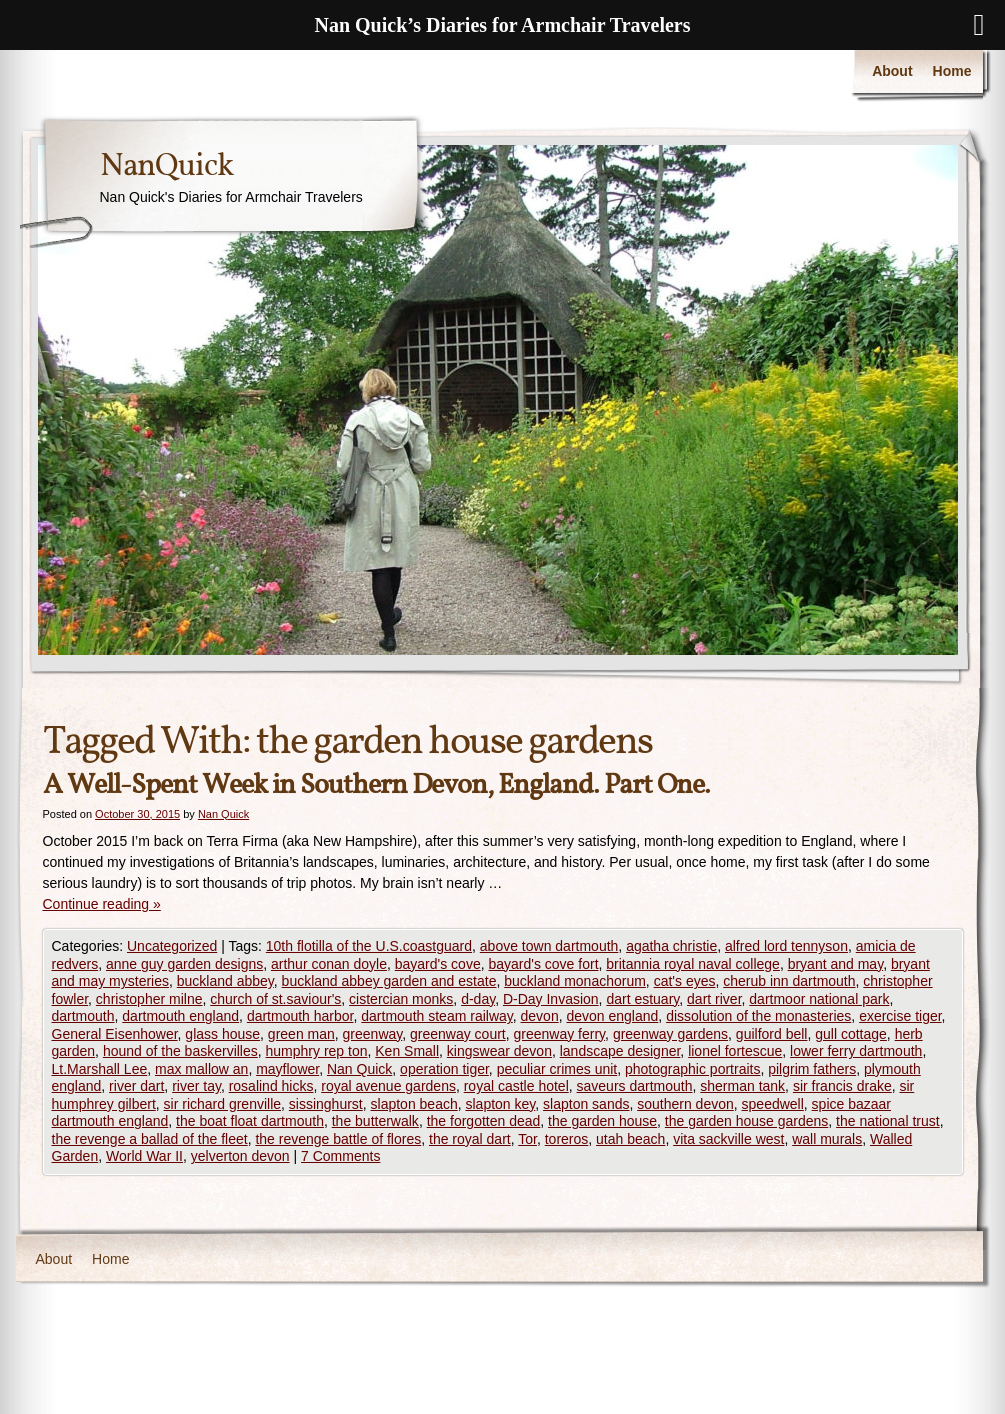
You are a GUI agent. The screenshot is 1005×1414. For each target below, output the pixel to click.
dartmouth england (180, 1016)
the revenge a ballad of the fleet (150, 1139)
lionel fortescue (735, 1051)
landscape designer (620, 1051)
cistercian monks (401, 999)
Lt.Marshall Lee (100, 1069)
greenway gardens (670, 1034)
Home (952, 71)
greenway (373, 1034)
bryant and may (835, 964)
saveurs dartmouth (635, 1086)
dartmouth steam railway (436, 1016)
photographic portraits (692, 1069)
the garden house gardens (746, 1121)
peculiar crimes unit (557, 1069)
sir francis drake (842, 1086)
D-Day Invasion (551, 999)
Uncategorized (172, 946)
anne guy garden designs (184, 964)
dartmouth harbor (300, 1016)
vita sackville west (728, 1139)
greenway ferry (560, 1034)
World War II (144, 1156)
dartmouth (83, 1016)
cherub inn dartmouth (789, 981)
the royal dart (470, 1139)
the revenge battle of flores (338, 1139)
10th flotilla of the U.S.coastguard (369, 946)
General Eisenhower (115, 1034)
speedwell (773, 1104)
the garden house (602, 1121)
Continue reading (102, 904)
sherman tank (742, 1086)
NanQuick (166, 167)
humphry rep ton (317, 1051)
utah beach (630, 1139)
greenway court (458, 1034)
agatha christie (671, 946)
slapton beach (414, 1104)
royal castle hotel (516, 1086)
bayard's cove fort (543, 964)
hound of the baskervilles (180, 1051)
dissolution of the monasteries (758, 1016)
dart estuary (642, 999)
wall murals (827, 1139)
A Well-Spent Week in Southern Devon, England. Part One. (376, 785)
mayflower (287, 1069)
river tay (196, 1086)
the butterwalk (375, 1121)
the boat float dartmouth (250, 1121)
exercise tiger (900, 1016)
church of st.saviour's (275, 999)
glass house (222, 1034)
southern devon (685, 1104)
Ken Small (407, 1051)
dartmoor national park (819, 999)
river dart (136, 1086)
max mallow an (201, 1069)
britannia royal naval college (693, 964)
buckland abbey (225, 981)
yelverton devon (240, 1156)
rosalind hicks (271, 1086)
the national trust (888, 1121)
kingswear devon (499, 1051)
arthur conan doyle (329, 964)
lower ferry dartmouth (856, 1051)
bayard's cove (438, 964)
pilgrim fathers (812, 1069)
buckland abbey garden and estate (389, 981)
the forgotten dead (484, 1121)
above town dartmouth (549, 946)
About (892, 71)
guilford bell (772, 1034)
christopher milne (149, 999)
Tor (527, 1139)
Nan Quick (223, 814)
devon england (612, 1016)
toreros (567, 1139)
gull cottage (851, 1034)
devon (540, 1016)
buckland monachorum (575, 981)
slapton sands (586, 1104)
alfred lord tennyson (786, 946)
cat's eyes (685, 981)
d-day (478, 999)
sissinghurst (326, 1104)
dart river (714, 999)
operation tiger (444, 1069)
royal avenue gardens (388, 1086)
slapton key (501, 1104)
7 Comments (340, 1156)
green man (301, 1034)
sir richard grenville (222, 1104)
